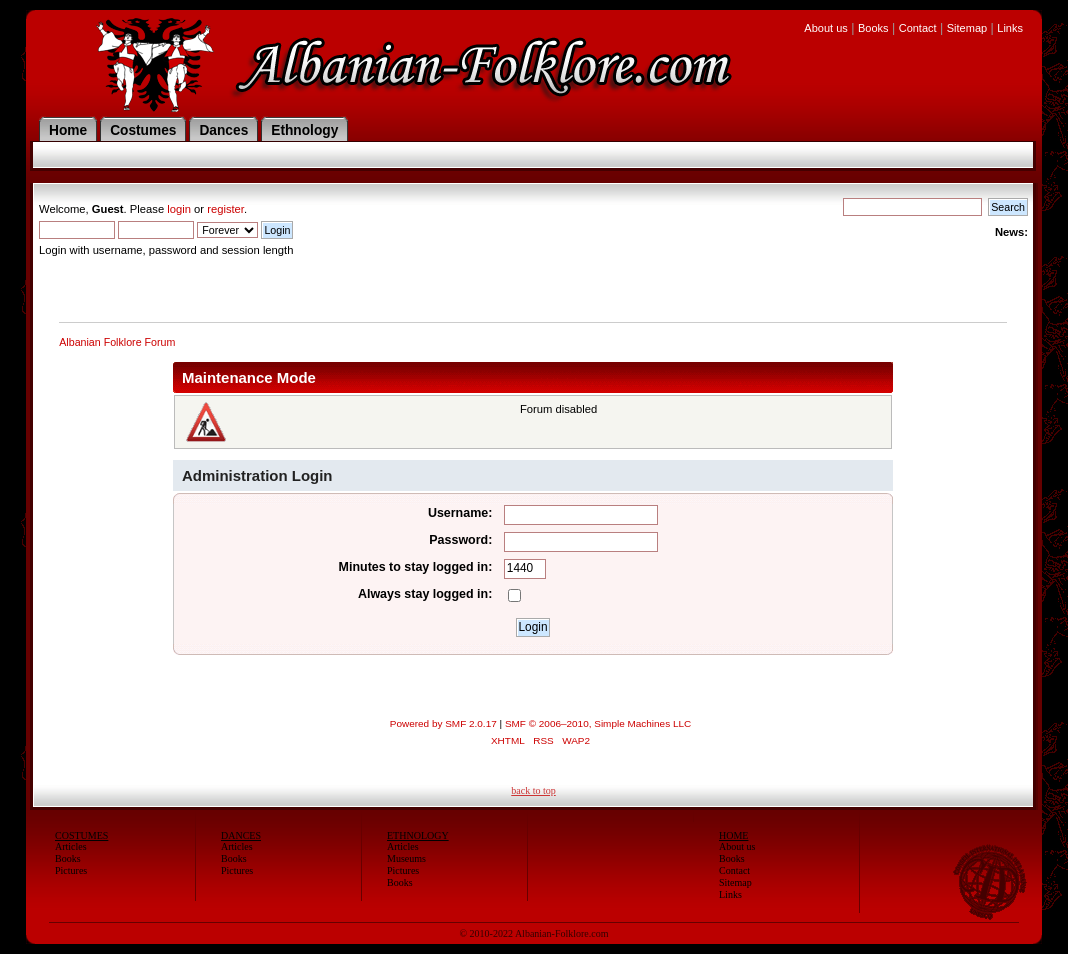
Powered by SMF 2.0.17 (443, 723)
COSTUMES (81, 835)
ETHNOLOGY (418, 835)
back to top (533, 790)
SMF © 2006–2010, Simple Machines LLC (598, 723)
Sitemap (967, 28)
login (179, 209)
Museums (406, 858)
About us (825, 28)
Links (1010, 28)
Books (873, 28)
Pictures (71, 870)
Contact (918, 28)
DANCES (241, 835)
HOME (733, 835)
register (225, 209)
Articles (71, 846)
